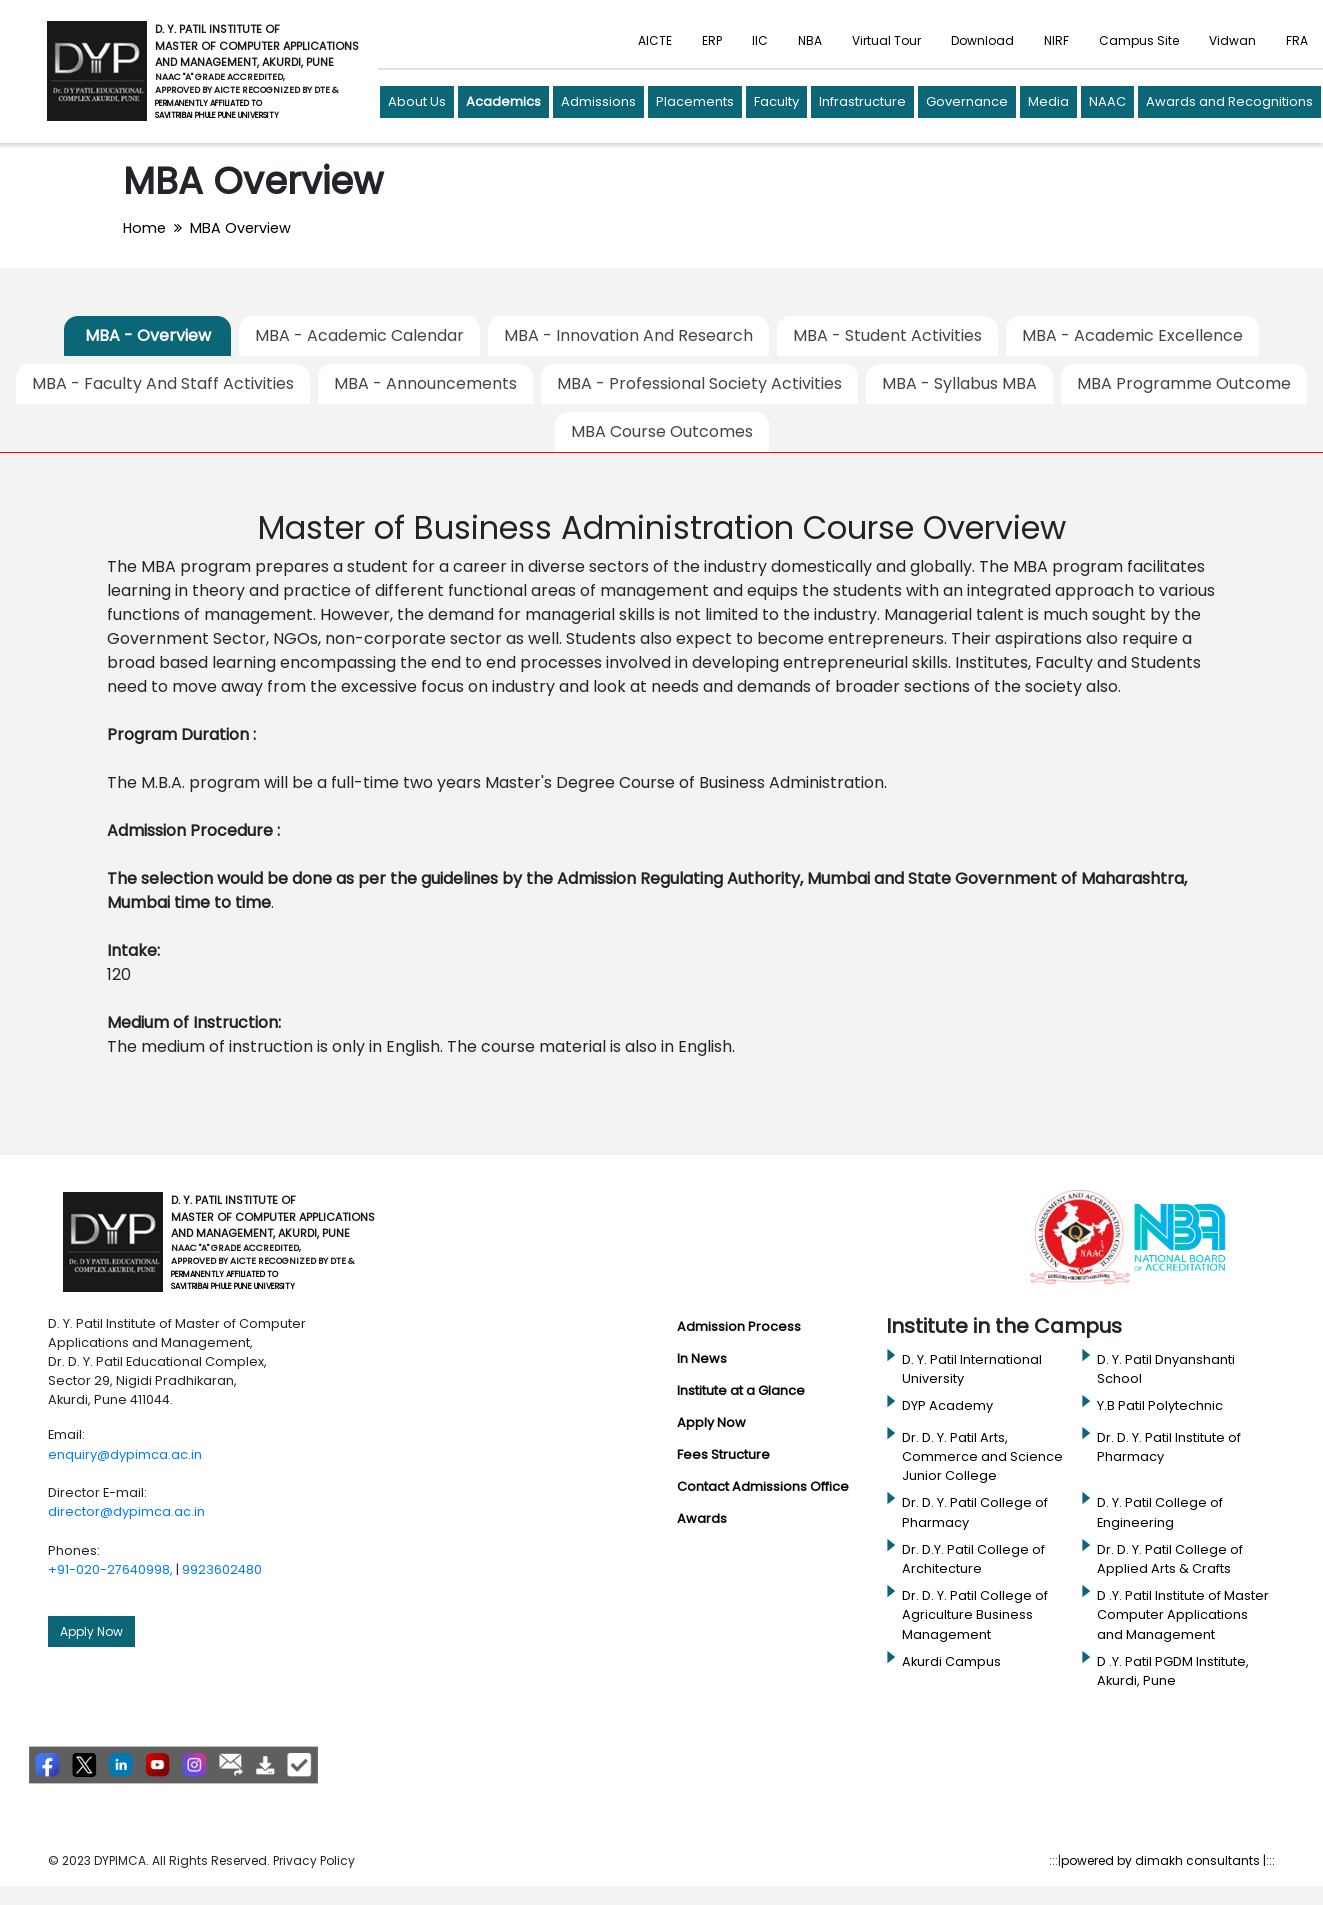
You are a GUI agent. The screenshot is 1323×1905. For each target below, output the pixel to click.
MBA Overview (240, 228)
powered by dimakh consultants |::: (1168, 1860)
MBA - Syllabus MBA (959, 383)
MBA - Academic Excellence (1132, 335)
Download (982, 40)
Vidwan (1232, 40)
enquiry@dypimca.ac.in (125, 1454)
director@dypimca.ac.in (126, 1511)
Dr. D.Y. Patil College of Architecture (973, 1559)
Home (144, 228)
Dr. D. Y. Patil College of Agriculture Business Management (975, 1614)
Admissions (598, 101)
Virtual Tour (886, 40)
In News (702, 1358)
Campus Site (1139, 40)
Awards (702, 1518)
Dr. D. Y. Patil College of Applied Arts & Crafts (1170, 1559)
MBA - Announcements (425, 383)
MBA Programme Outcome (1184, 383)
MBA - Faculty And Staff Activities (163, 383)
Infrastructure (862, 101)
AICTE (655, 40)
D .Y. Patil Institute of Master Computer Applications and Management (1183, 1614)
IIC (760, 40)
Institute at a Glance (741, 1390)
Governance (967, 101)
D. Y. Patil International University (972, 1369)
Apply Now (91, 1631)
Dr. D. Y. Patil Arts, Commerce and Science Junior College (982, 1456)
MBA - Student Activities (887, 335)
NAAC (1107, 101)
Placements (695, 101)
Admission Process (739, 1326)
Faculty (776, 101)
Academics (503, 101)
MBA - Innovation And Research (628, 335)
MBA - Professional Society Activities (699, 383)
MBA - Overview (148, 335)
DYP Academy (947, 1405)
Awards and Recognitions (1229, 101)
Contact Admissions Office (763, 1486)
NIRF (1056, 40)
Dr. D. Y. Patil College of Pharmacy (975, 1512)
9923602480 (222, 1569)
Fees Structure (723, 1454)
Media (1048, 101)
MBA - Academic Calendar (359, 335)
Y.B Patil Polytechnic (1160, 1405)
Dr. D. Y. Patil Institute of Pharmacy (1169, 1447)
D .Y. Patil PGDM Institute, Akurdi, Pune (1173, 1671)
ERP (712, 40)
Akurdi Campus (951, 1661)
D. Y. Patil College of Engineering (1160, 1512)
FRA (1297, 40)
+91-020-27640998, (110, 1569)
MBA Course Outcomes (662, 431)
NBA (810, 40)
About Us (417, 101)
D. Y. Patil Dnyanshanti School (1166, 1369)
